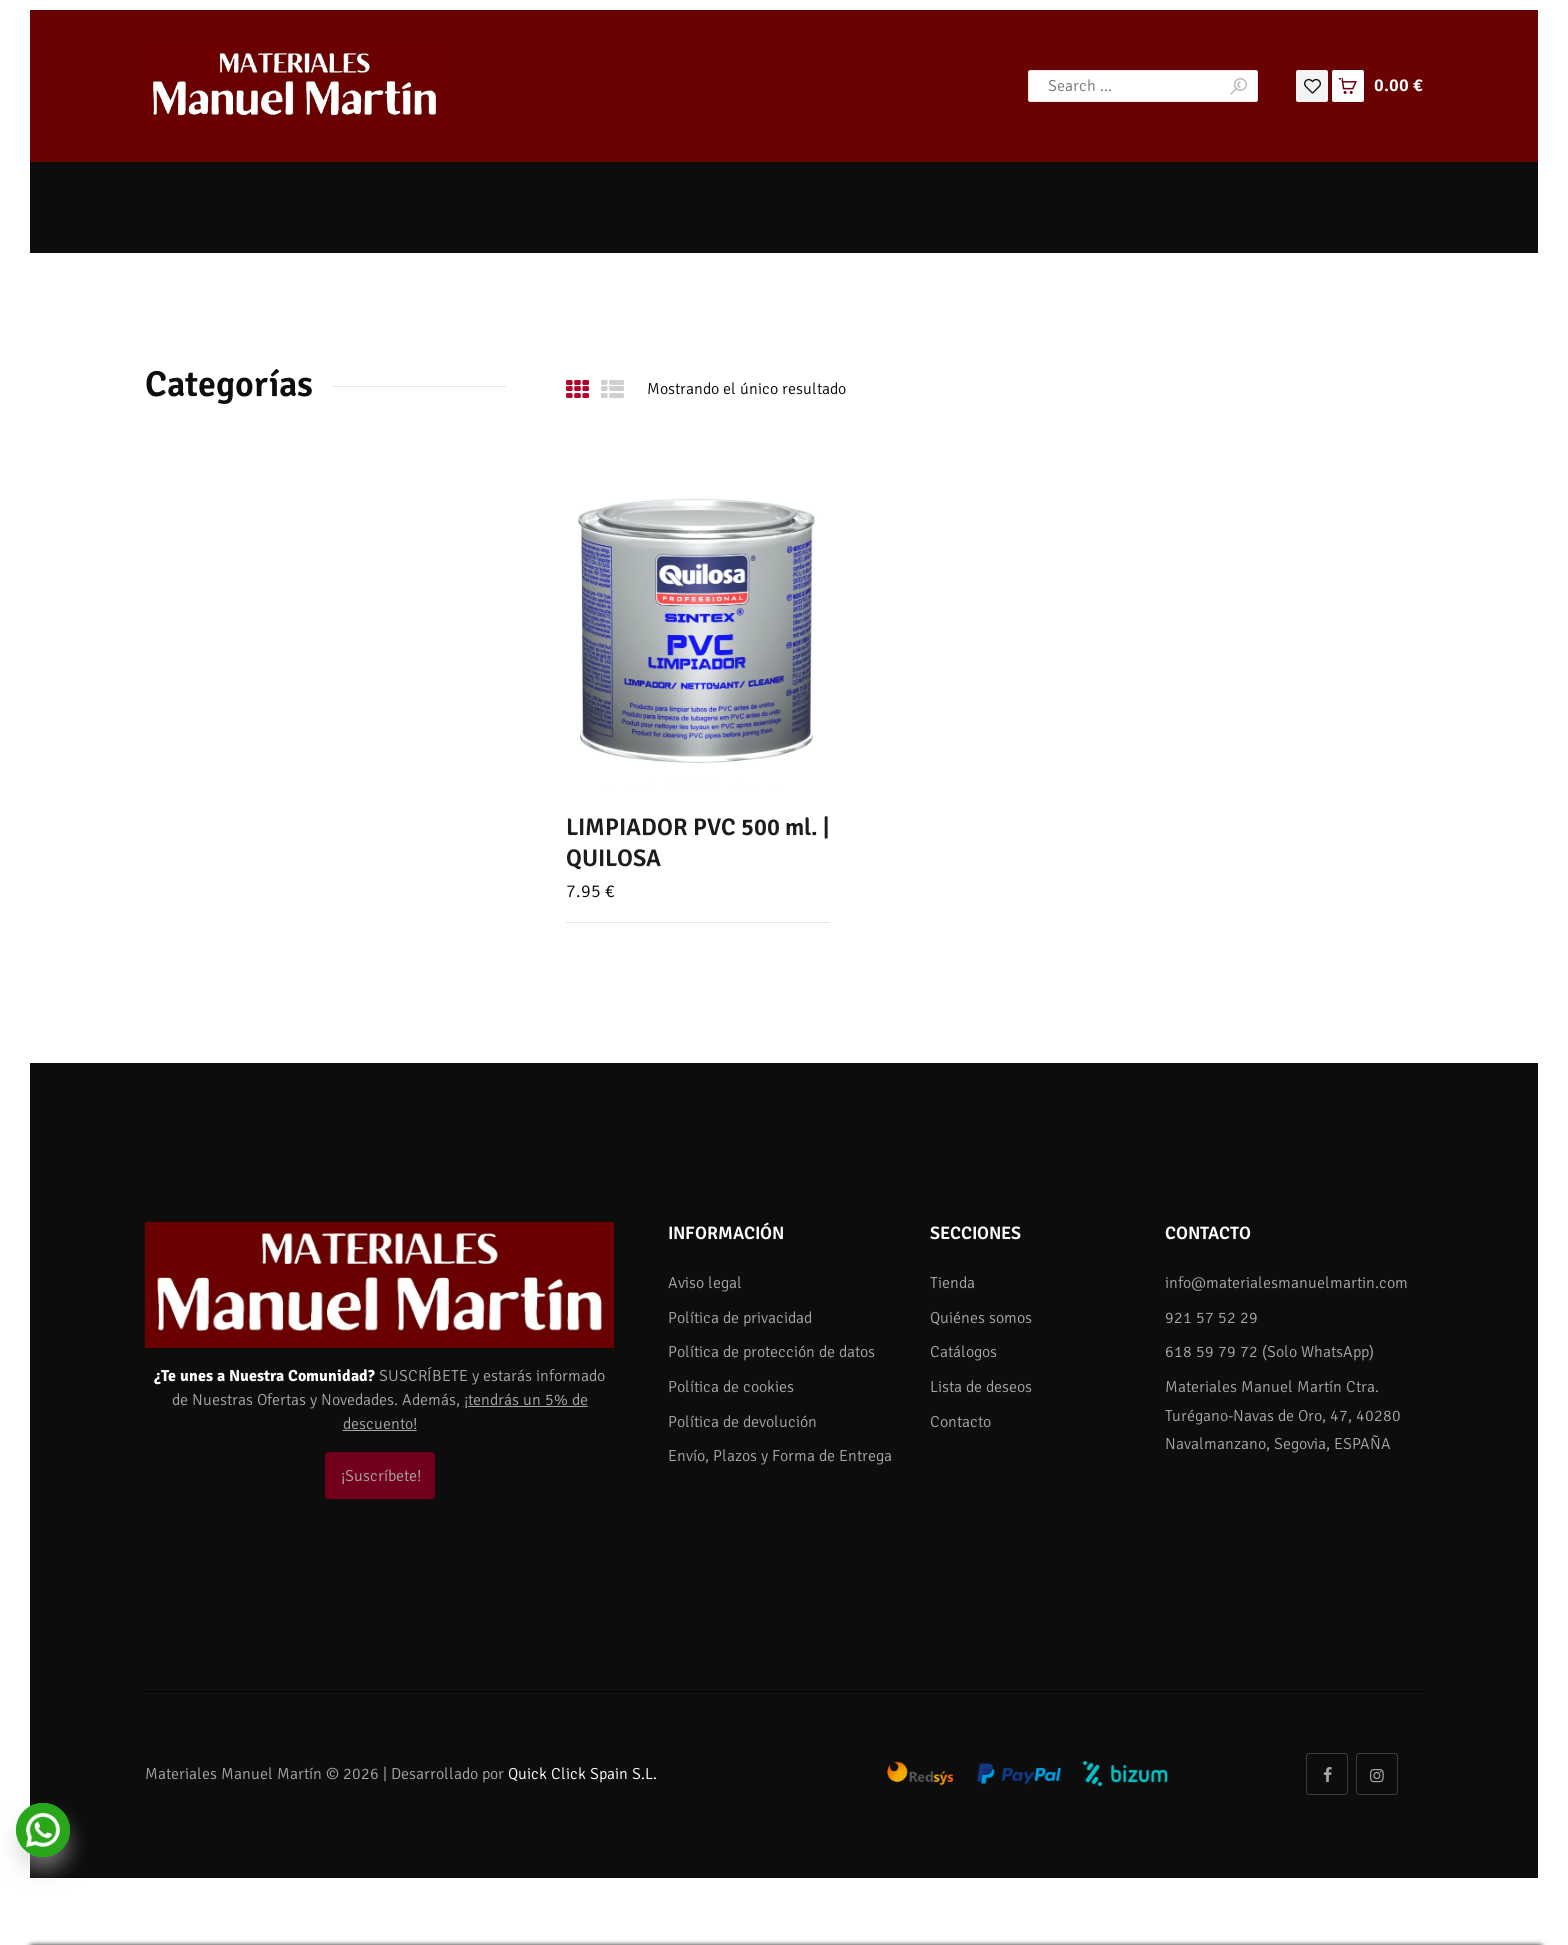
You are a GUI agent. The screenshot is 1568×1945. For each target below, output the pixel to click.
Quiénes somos (981, 1318)
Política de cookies (731, 1387)
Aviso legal (705, 1283)
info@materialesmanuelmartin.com (1286, 1283)
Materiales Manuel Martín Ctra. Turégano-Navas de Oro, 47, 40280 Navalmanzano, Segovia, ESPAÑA (1283, 1415)
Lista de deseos (981, 1387)
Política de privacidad (740, 1318)
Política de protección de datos (771, 1352)
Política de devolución (742, 1422)
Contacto (960, 1422)
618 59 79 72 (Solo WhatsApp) (1269, 1352)
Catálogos (963, 1352)
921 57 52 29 (1211, 1318)
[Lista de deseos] (1312, 85)
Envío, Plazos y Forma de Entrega (780, 1456)
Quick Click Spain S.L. (582, 1774)
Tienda (952, 1283)
